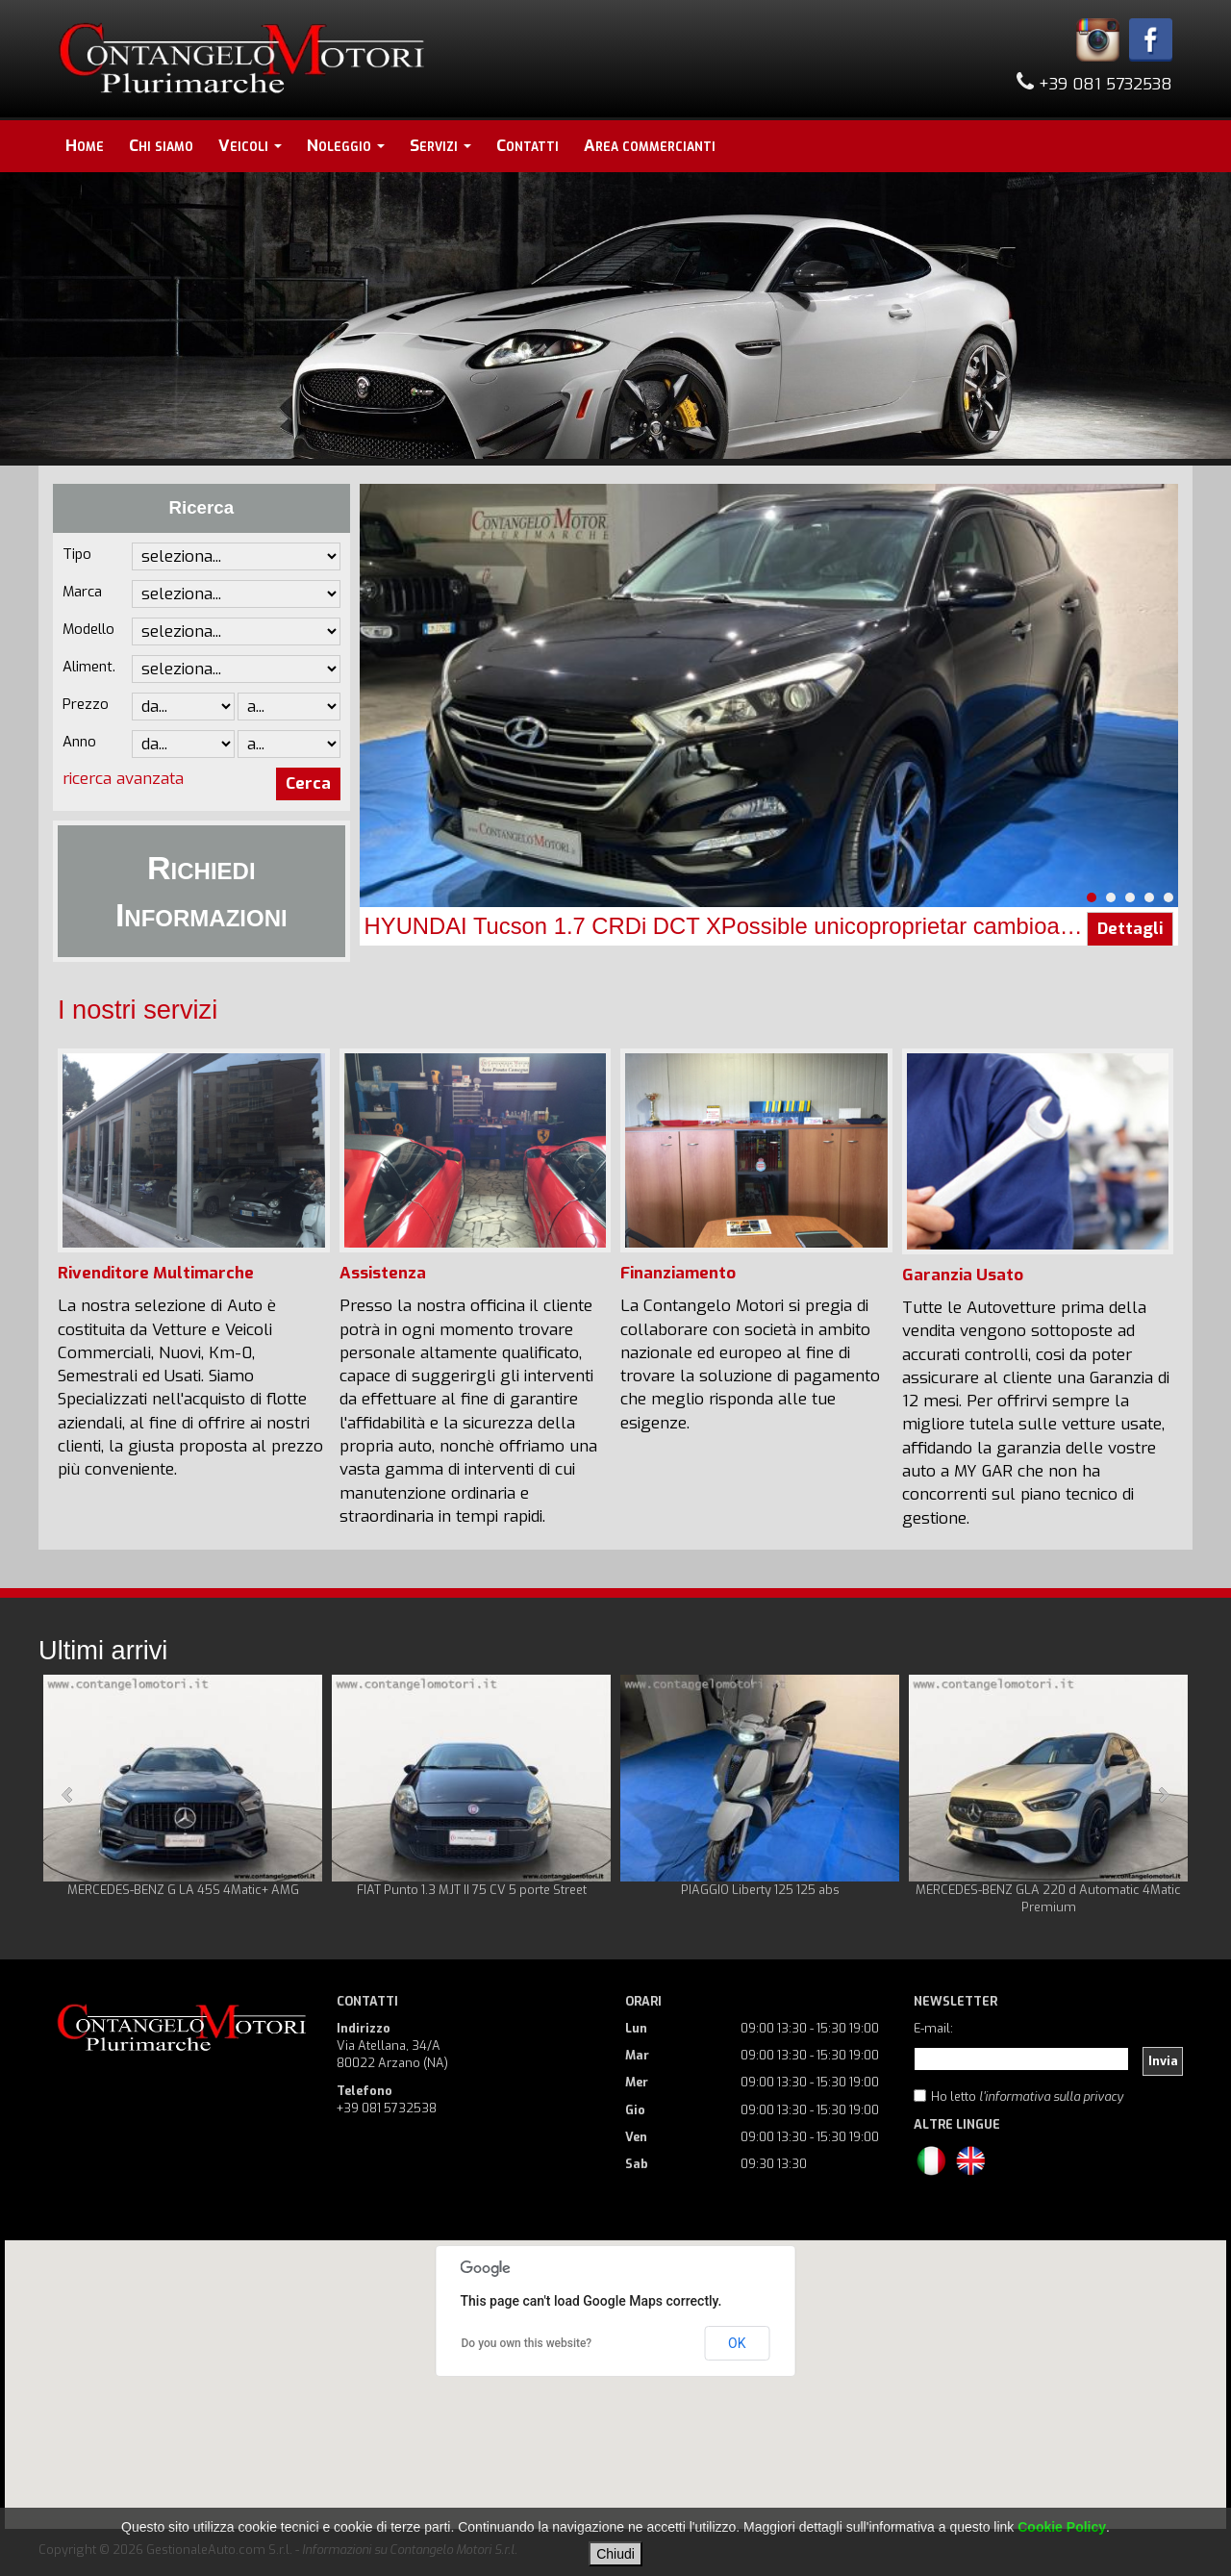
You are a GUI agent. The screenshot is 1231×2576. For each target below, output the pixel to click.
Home (84, 146)
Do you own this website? (527, 2343)
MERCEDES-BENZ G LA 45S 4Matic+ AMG (183, 1889)
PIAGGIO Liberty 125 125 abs (760, 1889)
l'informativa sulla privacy (1051, 2096)
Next (1162, 1795)
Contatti (527, 146)
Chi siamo (161, 146)
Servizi (440, 146)
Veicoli (250, 146)
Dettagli (1130, 929)
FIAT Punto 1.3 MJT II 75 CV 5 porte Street (472, 1889)
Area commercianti (650, 146)
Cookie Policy (1061, 2527)
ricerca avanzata (123, 779)
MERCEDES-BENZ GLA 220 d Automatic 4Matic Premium (1048, 1898)
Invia (1163, 2061)
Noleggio (346, 146)
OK (736, 2343)
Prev (68, 1795)
